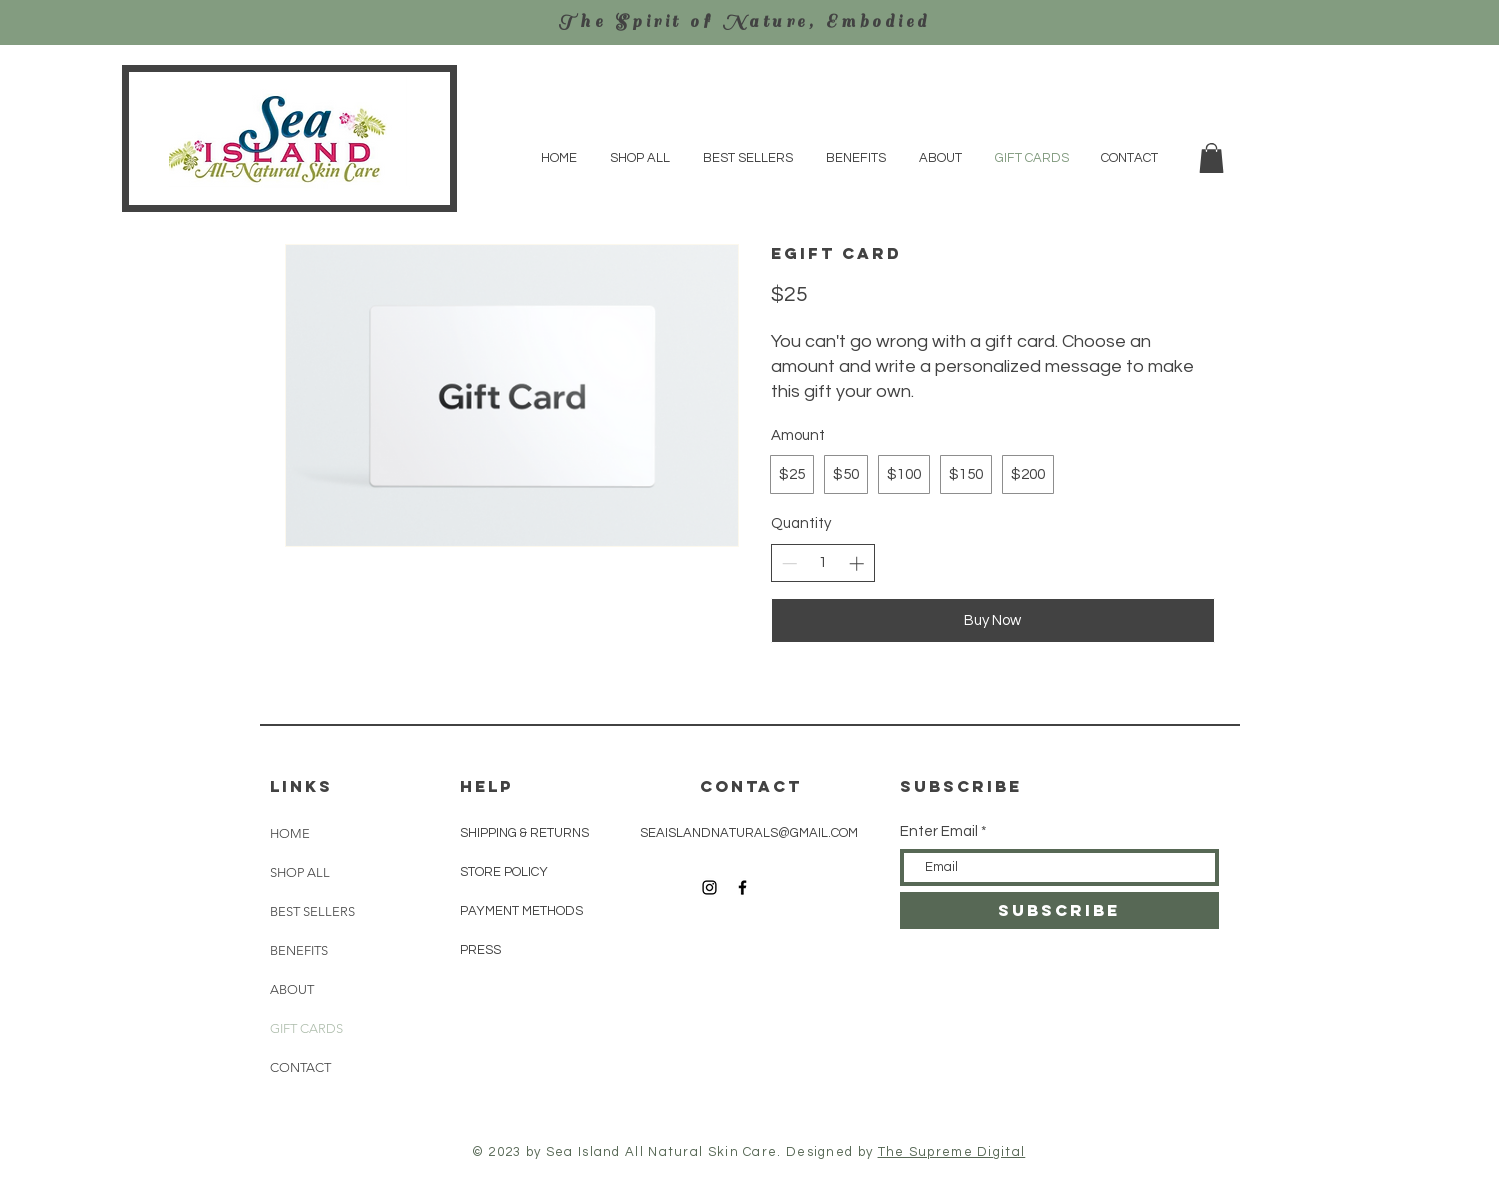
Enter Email (939, 831)
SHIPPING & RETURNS (524, 833)
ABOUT (292, 989)
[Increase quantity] (856, 563)
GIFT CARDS (306, 1028)
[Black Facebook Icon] (742, 887)
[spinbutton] (822, 562)
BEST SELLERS (312, 911)
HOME (290, 833)
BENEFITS (299, 950)
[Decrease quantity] (789, 563)
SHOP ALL (300, 872)
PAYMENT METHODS (521, 911)
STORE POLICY (505, 872)
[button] (1211, 158)
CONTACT (300, 1067)
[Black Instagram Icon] (709, 887)
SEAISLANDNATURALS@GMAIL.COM (749, 833)
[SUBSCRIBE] (1059, 910)
